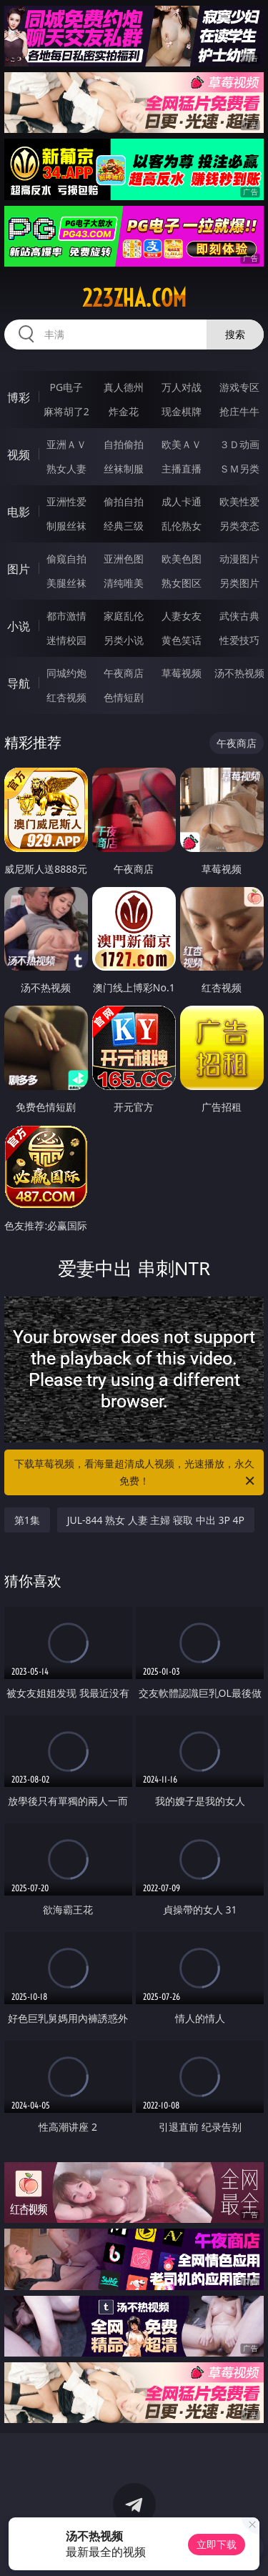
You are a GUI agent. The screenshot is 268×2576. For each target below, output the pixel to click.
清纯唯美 (124, 583)
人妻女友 (182, 616)
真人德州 (124, 387)
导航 (18, 683)
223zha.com (134, 298)
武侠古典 (239, 616)
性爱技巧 (239, 640)
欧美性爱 (239, 501)
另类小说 (124, 640)
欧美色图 (182, 558)
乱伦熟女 (182, 525)
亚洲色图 (124, 558)
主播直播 (182, 468)
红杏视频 (66, 697)
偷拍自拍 (124, 501)
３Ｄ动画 (239, 444)
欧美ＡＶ (182, 444)
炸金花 (124, 411)
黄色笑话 (182, 640)
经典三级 (124, 525)
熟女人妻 (66, 468)
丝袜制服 (124, 468)
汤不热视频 (239, 673)
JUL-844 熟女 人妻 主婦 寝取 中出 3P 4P (155, 1520)
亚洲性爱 (66, 501)
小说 (18, 626)
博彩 (18, 397)
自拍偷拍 (124, 444)
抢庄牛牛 (239, 411)
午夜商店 (124, 673)
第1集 (27, 1520)
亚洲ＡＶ (66, 444)
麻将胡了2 (66, 411)
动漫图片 (239, 558)
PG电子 (66, 387)
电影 (18, 512)
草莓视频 (182, 673)
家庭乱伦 (124, 616)
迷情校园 (66, 640)
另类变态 (239, 525)
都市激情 (66, 616)
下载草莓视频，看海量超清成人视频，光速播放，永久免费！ (135, 1473)
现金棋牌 (182, 411)
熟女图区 (182, 583)
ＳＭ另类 (239, 468)
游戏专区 (239, 387)
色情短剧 (124, 697)
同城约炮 (66, 673)
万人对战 (182, 387)
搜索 (235, 334)
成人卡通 (182, 501)
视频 (18, 454)
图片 (18, 569)
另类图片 (239, 583)
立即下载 (217, 2544)
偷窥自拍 (66, 558)
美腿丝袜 (66, 583)
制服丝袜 (66, 525)
